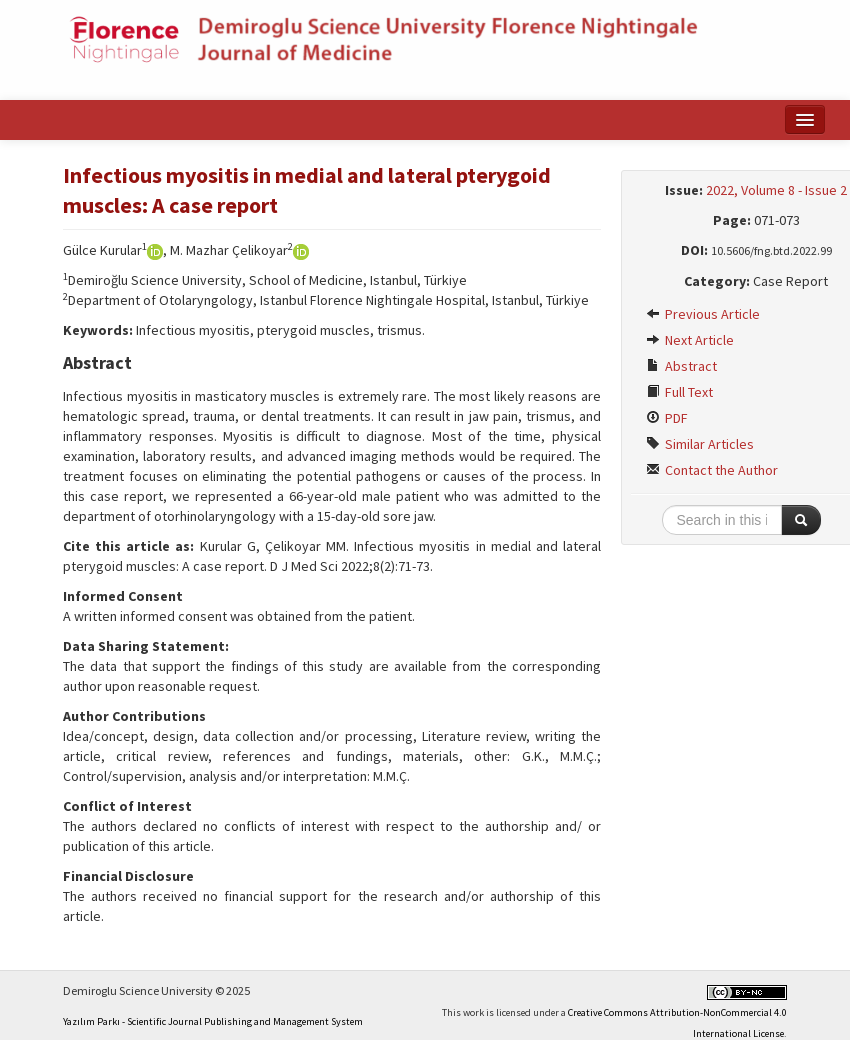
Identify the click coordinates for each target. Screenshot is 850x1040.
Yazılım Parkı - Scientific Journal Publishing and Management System (213, 1021)
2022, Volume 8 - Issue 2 (776, 190)
